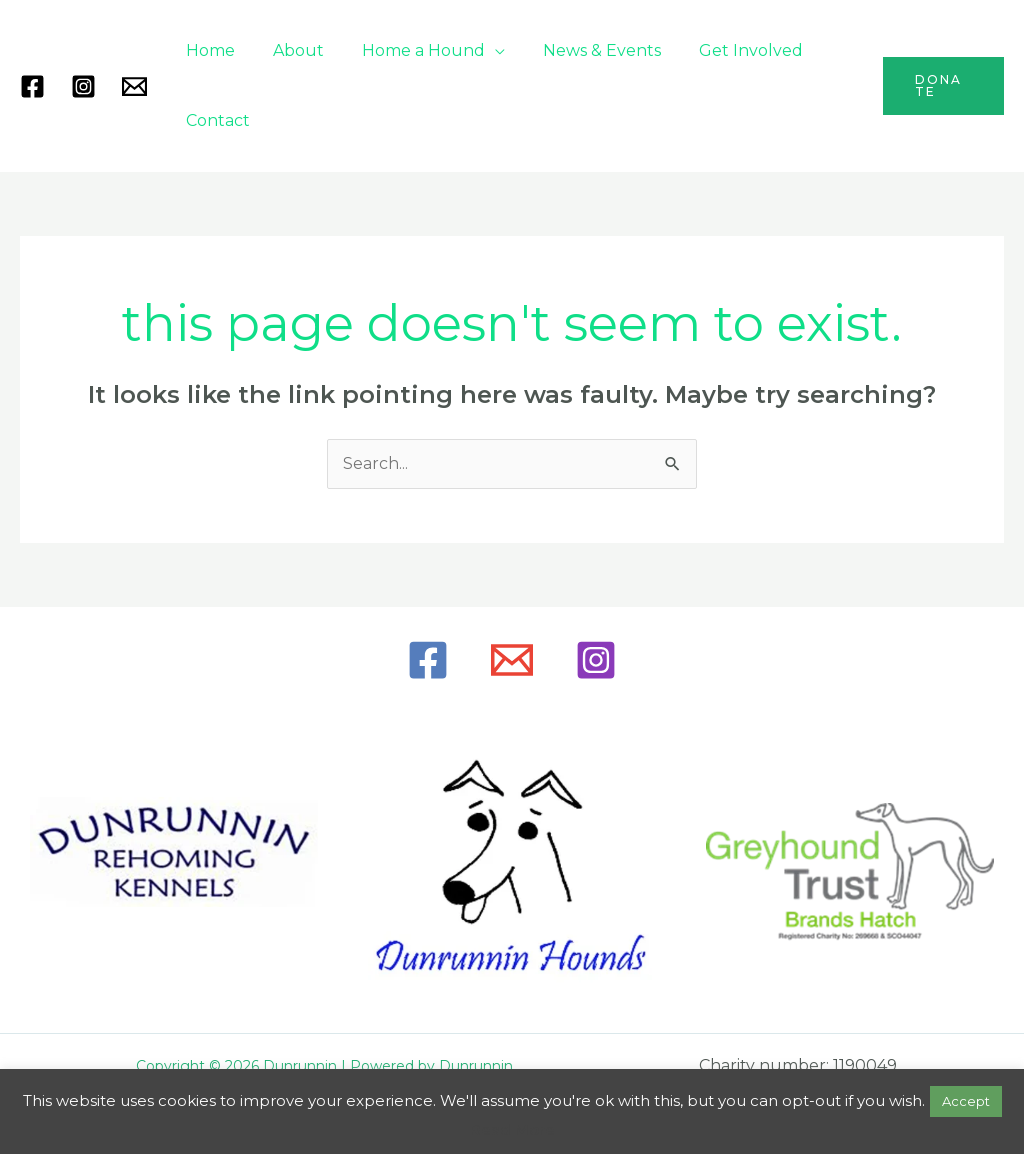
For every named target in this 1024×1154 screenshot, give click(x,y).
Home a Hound (408, 50)
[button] (941, 86)
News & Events (581, 50)
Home (207, 50)
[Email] (512, 660)
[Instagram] (83, 86)
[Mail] (134, 86)
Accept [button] (966, 1101)
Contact (215, 120)
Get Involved (724, 50)
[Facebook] (32, 86)
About (289, 50)
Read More (512, 1129)
